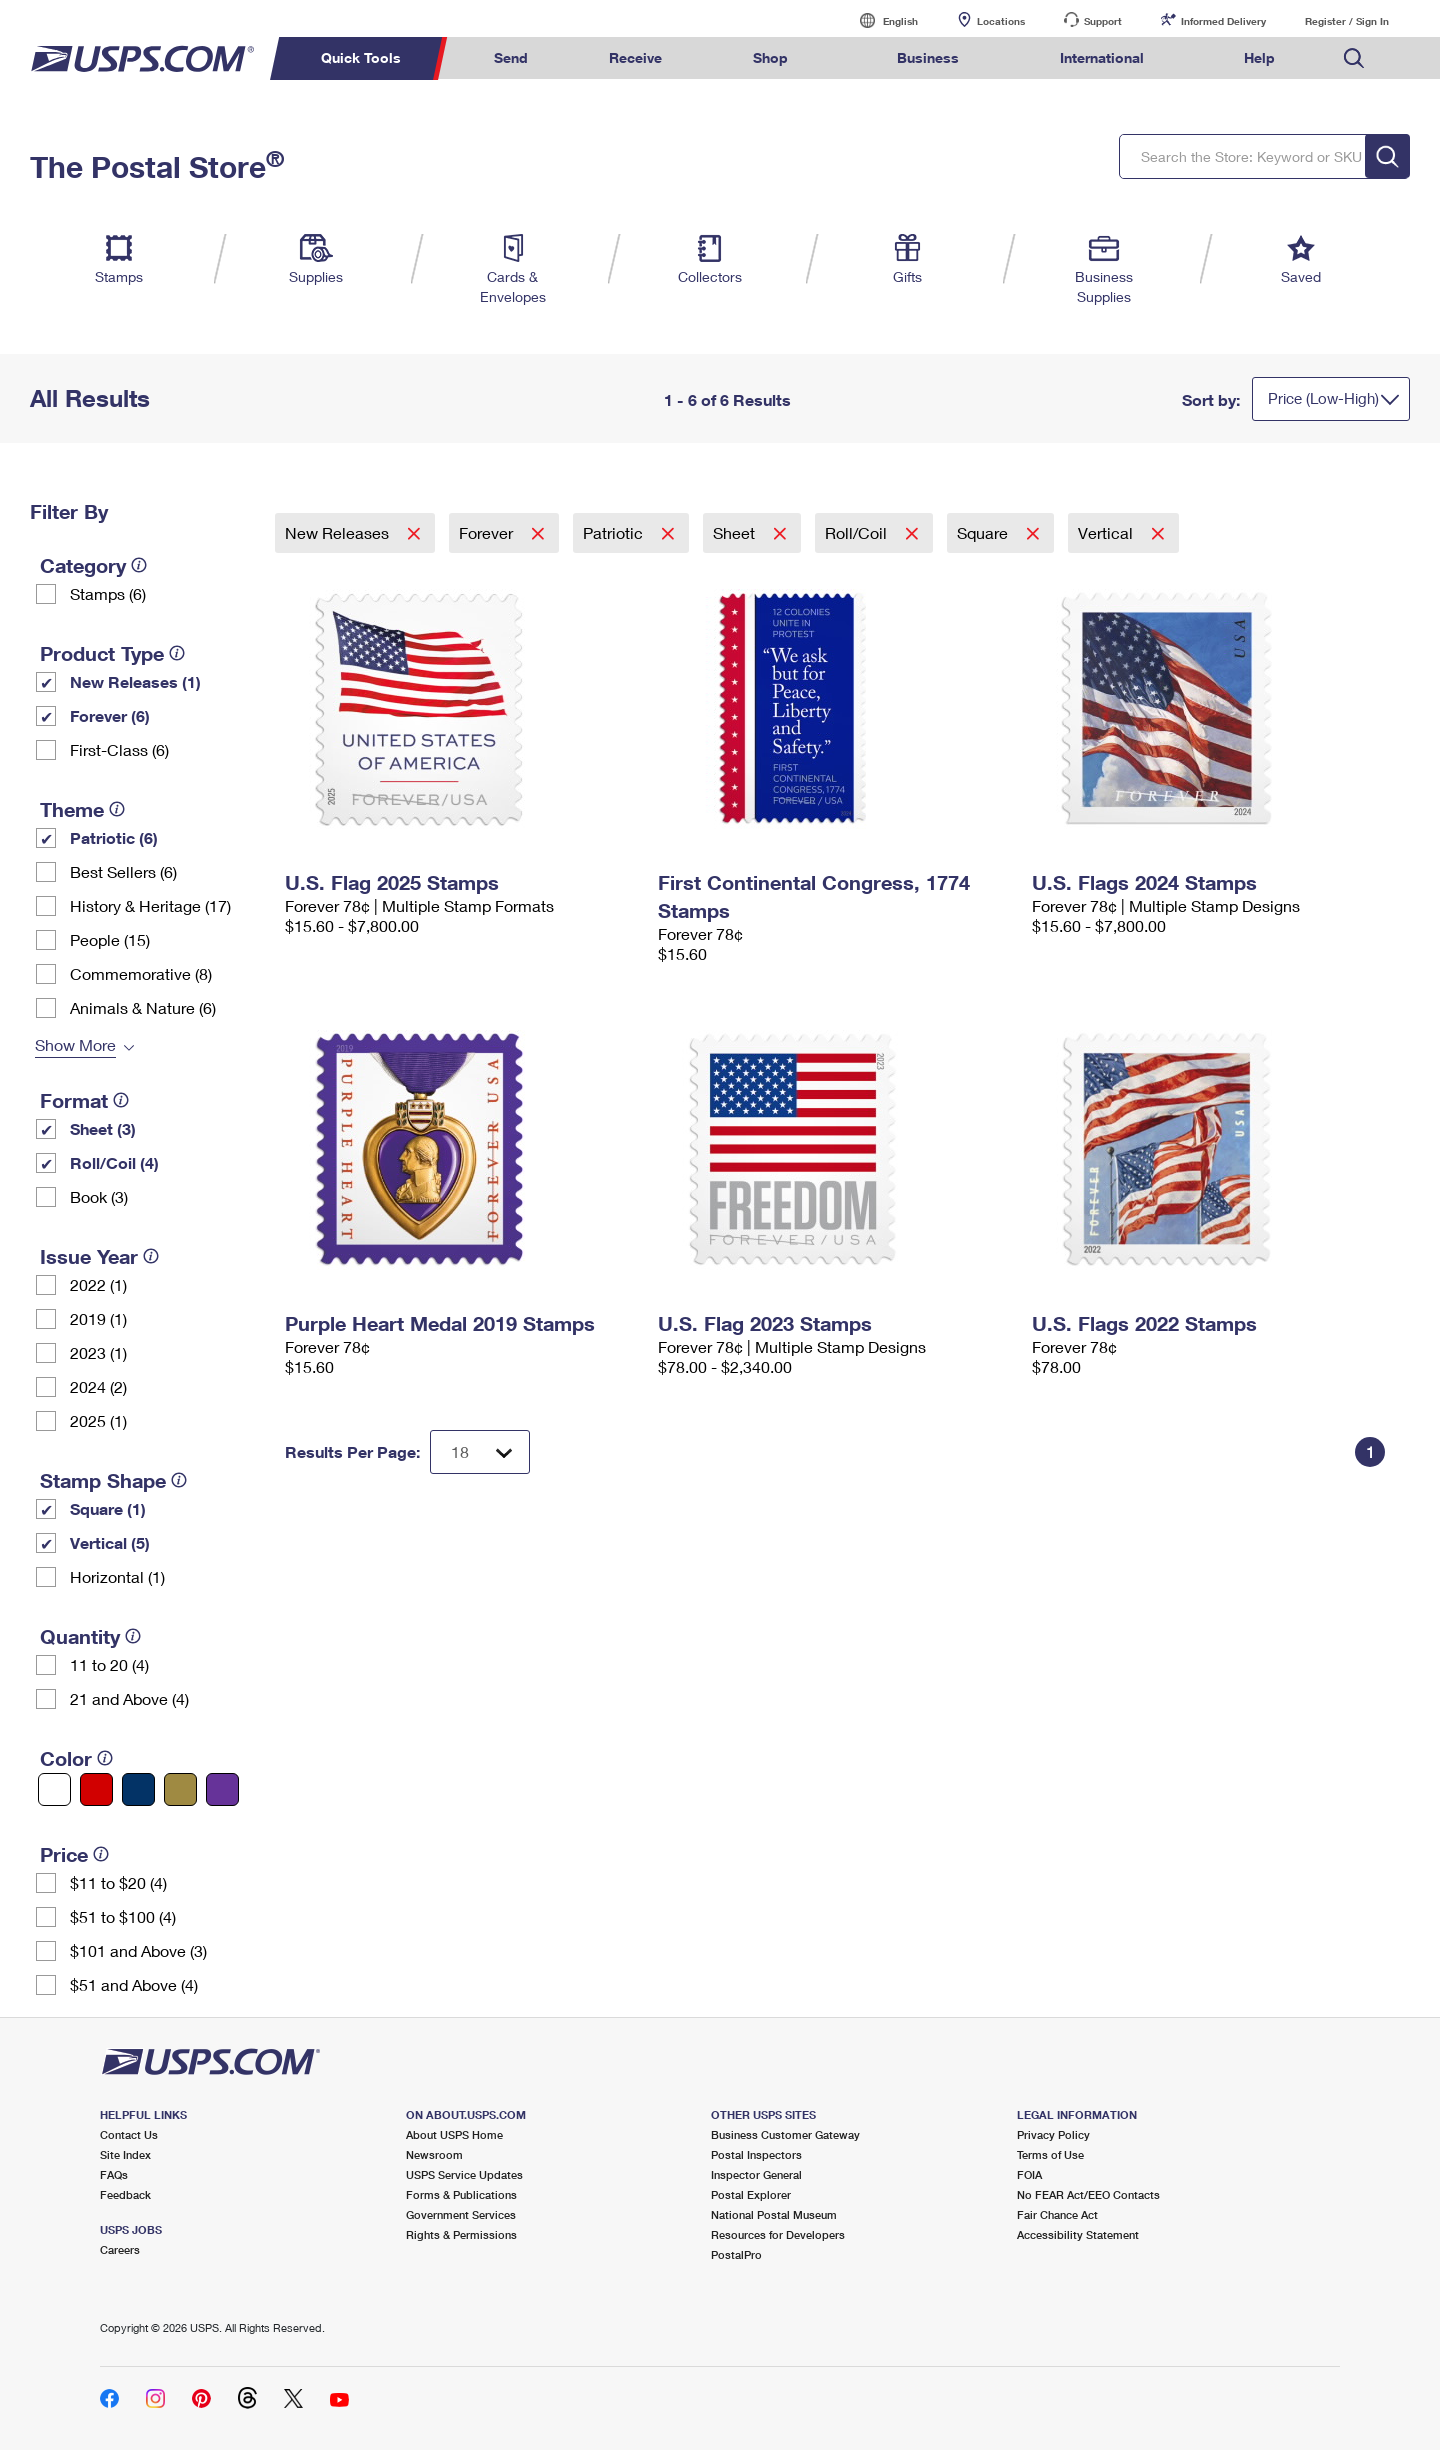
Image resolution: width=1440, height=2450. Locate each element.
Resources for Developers (778, 2234)
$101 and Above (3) (138, 1950)
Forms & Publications (461, 2194)
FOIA (1029, 2174)
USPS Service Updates (464, 2174)
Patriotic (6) (114, 837)
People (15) (110, 939)
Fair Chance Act (1057, 2214)
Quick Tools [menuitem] (361, 57)
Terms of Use (1050, 2154)
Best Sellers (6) (123, 871)
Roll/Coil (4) (114, 1162)
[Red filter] (96, 1789)
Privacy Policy (1053, 2134)
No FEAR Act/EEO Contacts (1088, 2194)
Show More (75, 1044)
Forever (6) (110, 715)
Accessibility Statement (1078, 2234)
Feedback (125, 2194)
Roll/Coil (858, 532)
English (880, 20)
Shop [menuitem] (770, 57)
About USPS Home (454, 2134)
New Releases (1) (135, 681)
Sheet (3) (103, 1128)
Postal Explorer (751, 2194)
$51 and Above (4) (134, 1984)
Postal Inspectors (756, 2154)
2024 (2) (98, 1386)
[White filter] (54, 1789)
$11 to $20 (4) (118, 1882)
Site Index (125, 2154)
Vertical (1107, 532)
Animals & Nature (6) (143, 1007)
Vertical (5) (110, 1542)
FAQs (114, 2174)
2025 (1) (98, 1420)
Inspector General (756, 2174)
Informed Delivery (1223, 21)
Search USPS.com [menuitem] (1354, 58)
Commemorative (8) (141, 973)
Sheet (736, 532)
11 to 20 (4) (109, 1664)
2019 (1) (98, 1318)
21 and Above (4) (129, 1698)
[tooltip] (139, 565)
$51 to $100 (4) (123, 1916)
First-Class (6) (119, 749)
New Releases (339, 532)
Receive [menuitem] (635, 57)
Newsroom (434, 2154)
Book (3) (99, 1196)
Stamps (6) (108, 593)
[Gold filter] (180, 1789)
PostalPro (736, 2254)
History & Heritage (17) (150, 905)
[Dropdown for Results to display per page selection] (480, 1452)
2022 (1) (98, 1284)
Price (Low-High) (1323, 398)
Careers (120, 2249)
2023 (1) (98, 1352)
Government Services (461, 2214)
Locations (1001, 21)
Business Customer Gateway (785, 2134)
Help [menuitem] (1259, 57)
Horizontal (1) (117, 1576)
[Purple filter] (222, 1789)
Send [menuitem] (511, 57)
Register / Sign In (1347, 21)
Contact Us (129, 2134)
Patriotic (615, 532)
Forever (488, 532)
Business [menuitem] (928, 57)
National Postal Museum (774, 2214)
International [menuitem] (1102, 57)
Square (984, 532)
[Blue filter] (138, 1789)
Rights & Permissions (461, 2234)
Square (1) (108, 1508)
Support (1103, 21)
